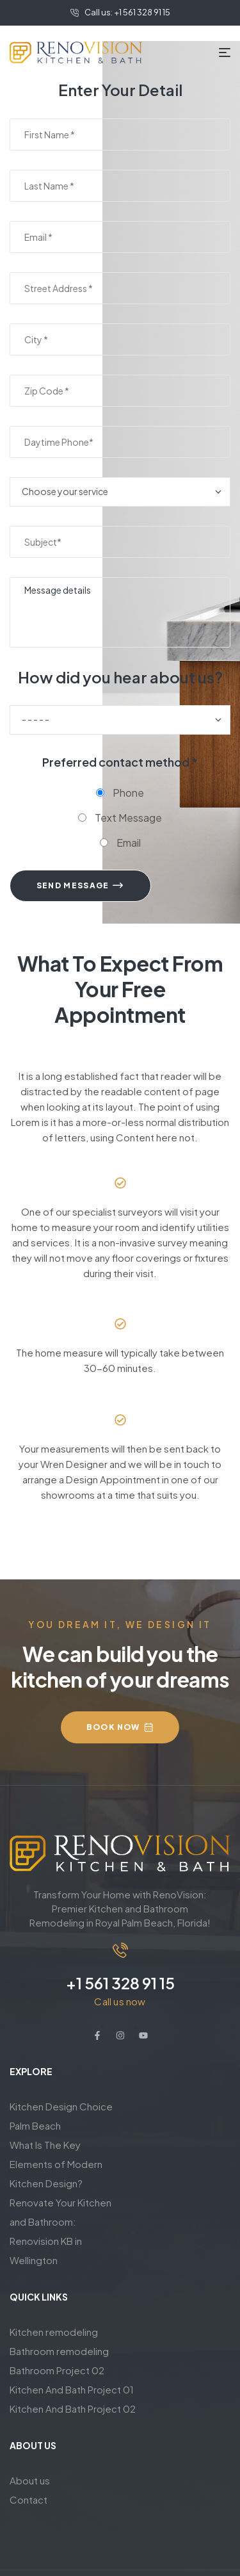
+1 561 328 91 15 (120, 1983)
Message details (120, 612)
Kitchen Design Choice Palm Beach (61, 2116)
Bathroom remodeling (59, 2351)
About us (30, 2480)
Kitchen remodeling (54, 2332)
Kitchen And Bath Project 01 (72, 2389)
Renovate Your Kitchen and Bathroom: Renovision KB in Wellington (60, 2231)
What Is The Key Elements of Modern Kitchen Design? (56, 2164)
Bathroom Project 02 (57, 2370)
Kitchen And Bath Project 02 (73, 2408)
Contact (28, 2499)
